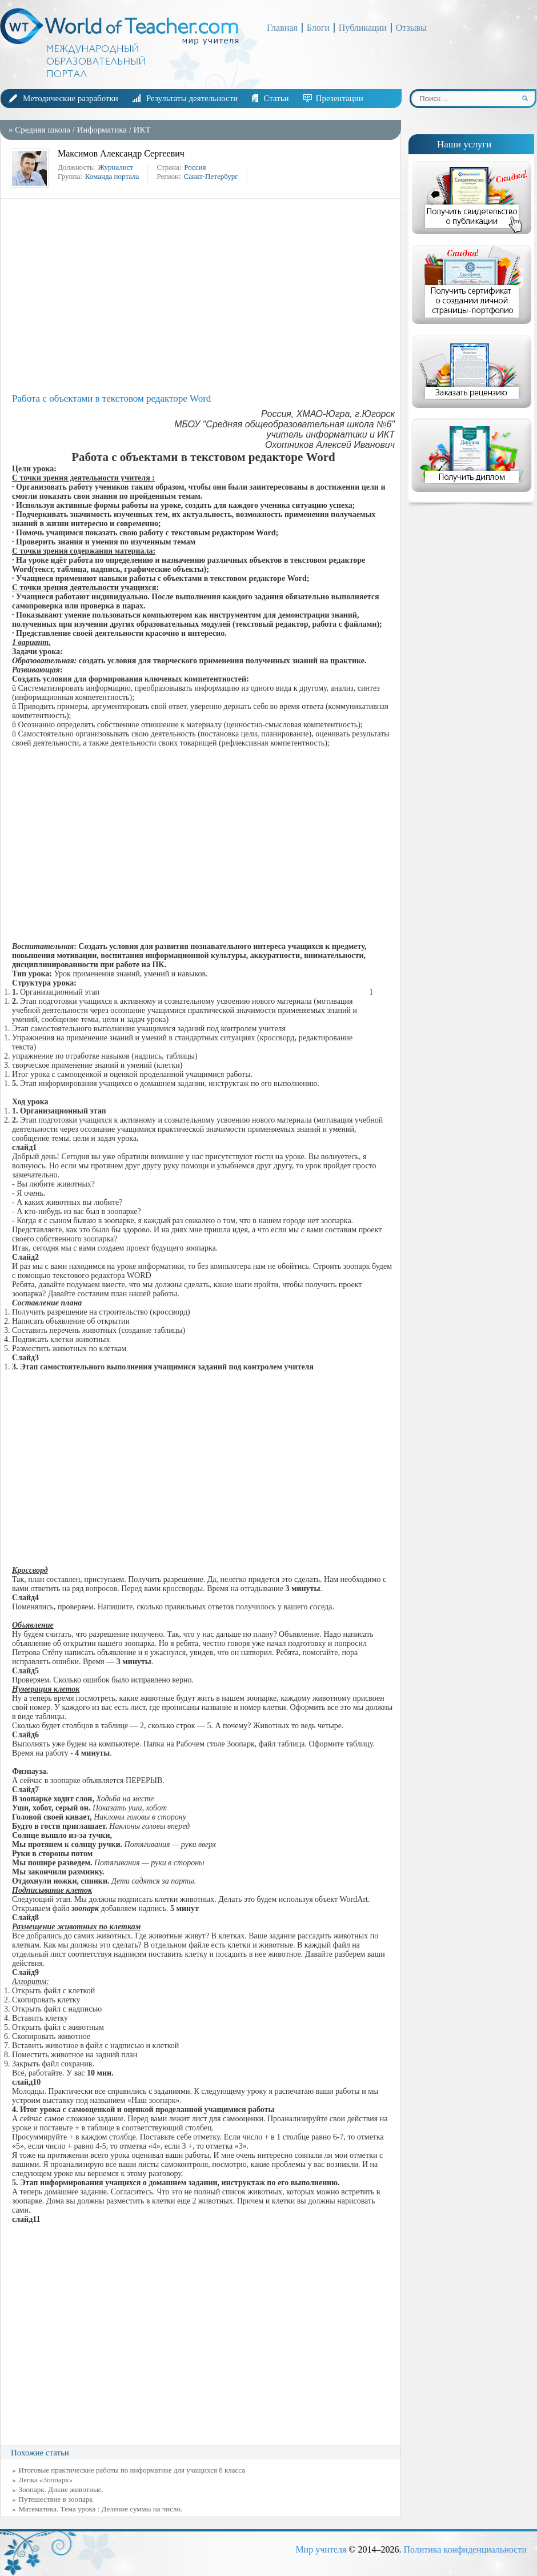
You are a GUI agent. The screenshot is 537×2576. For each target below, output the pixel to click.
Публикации (363, 28)
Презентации (339, 98)
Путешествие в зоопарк (56, 2499)
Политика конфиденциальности (465, 2549)
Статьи (275, 98)
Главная (282, 28)
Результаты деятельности (192, 98)
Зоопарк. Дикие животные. (61, 2489)
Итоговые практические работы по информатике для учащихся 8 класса (132, 2470)
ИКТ (142, 129)
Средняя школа (42, 129)
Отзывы (411, 28)
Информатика (102, 129)
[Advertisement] (203, 296)
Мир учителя (320, 2549)
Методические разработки (70, 98)
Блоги (318, 28)
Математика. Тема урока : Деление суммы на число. (101, 2509)
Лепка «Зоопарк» (46, 2479)
